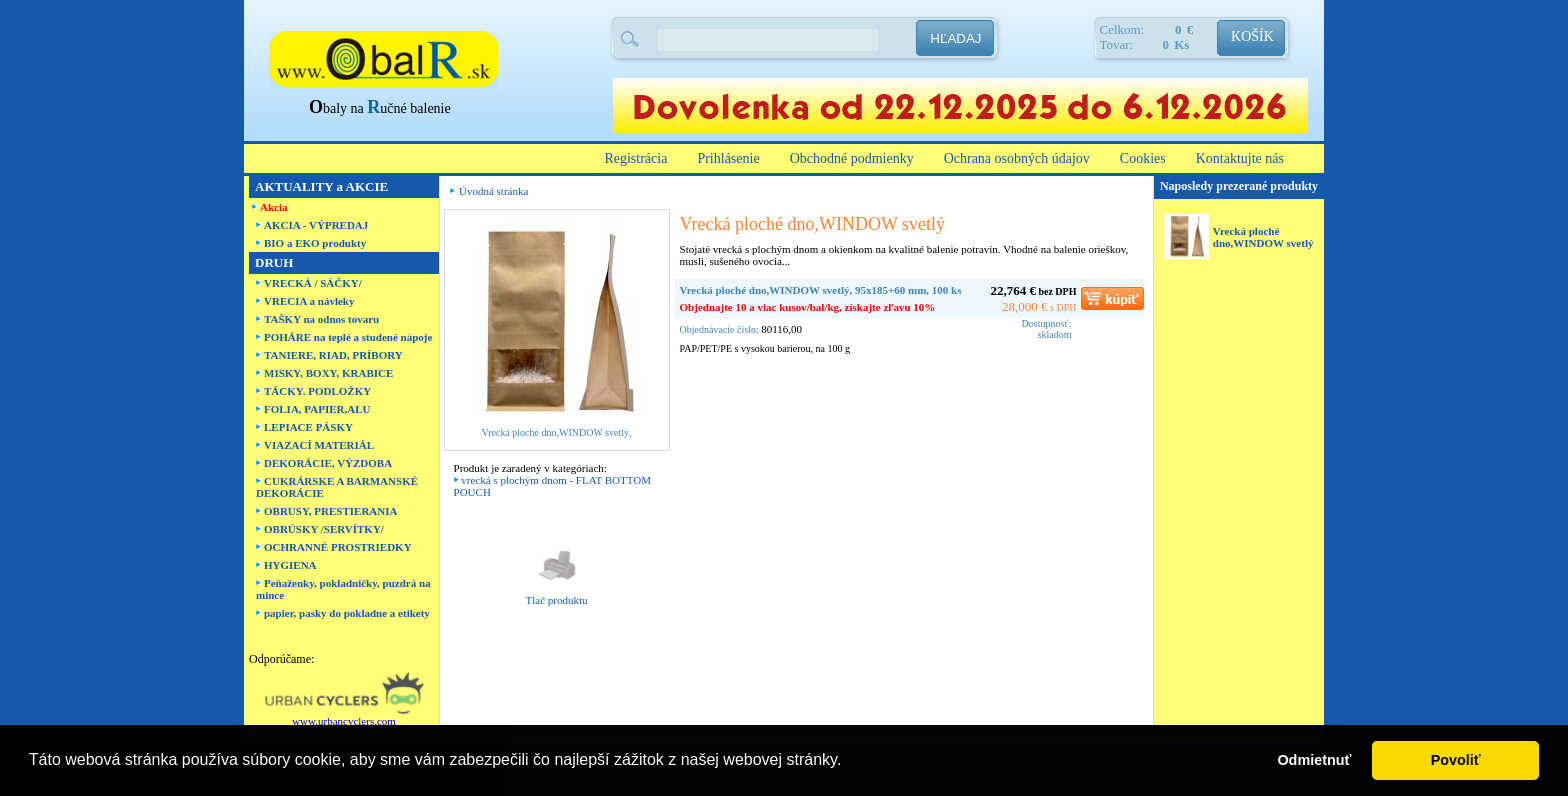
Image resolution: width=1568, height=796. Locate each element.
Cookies (1143, 158)
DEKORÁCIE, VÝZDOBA (328, 463)
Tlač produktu (557, 600)
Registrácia (635, 158)
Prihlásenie (728, 158)
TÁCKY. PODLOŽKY (317, 391)
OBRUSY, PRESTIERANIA (330, 511)
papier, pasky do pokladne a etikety (347, 613)
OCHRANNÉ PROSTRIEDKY (338, 547)
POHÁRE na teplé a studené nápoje (348, 337)
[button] (849, 762)
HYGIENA (290, 565)
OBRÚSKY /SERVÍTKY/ (324, 529)
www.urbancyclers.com (344, 721)
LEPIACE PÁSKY (308, 427)
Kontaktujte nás (1240, 158)
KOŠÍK (1252, 36)
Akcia (274, 207)
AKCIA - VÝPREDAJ (316, 225)
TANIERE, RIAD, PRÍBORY (333, 355)
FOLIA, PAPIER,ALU (317, 409)
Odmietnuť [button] (1314, 760)
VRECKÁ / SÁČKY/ (313, 283)
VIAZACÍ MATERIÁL (319, 445)
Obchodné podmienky (852, 158)
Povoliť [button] (1456, 760)
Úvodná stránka (493, 191)
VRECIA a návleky (309, 301)
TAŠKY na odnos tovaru (321, 319)
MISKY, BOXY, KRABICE (328, 373)
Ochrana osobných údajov (1017, 158)
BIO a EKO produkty (315, 243)
